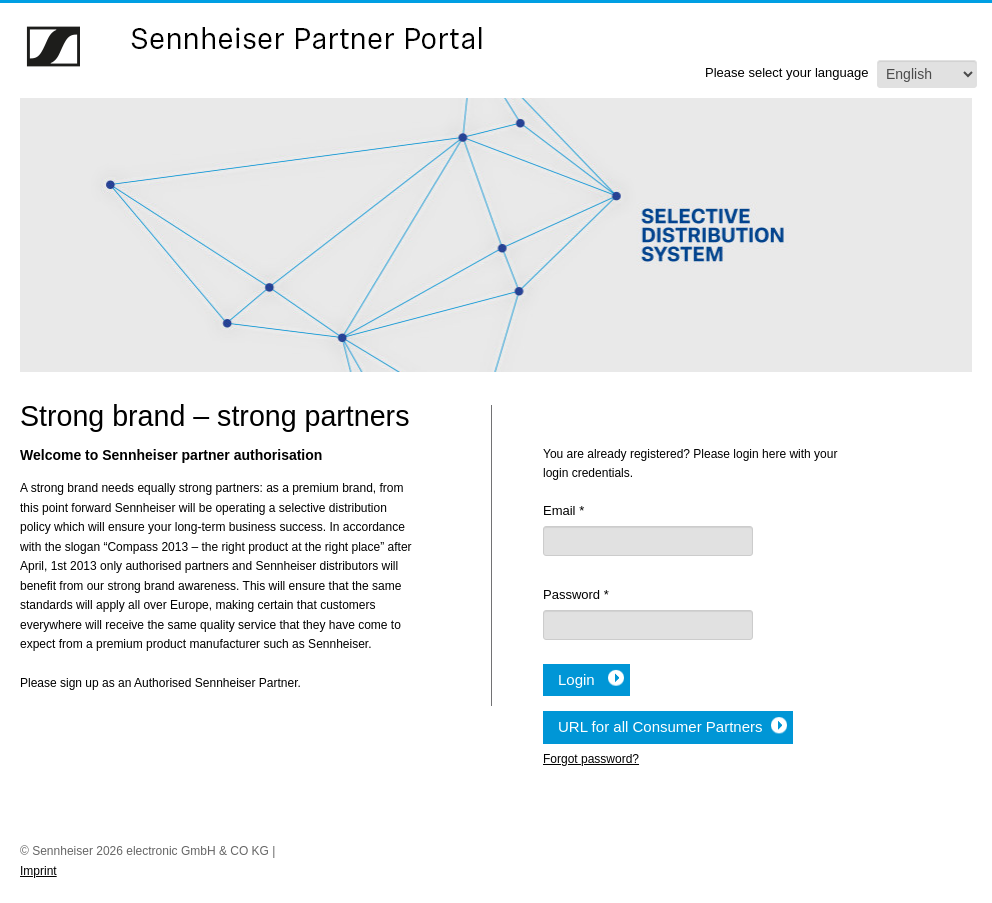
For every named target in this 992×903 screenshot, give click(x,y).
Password (576, 594)
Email (563, 510)
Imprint (38, 871)
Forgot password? (591, 759)
